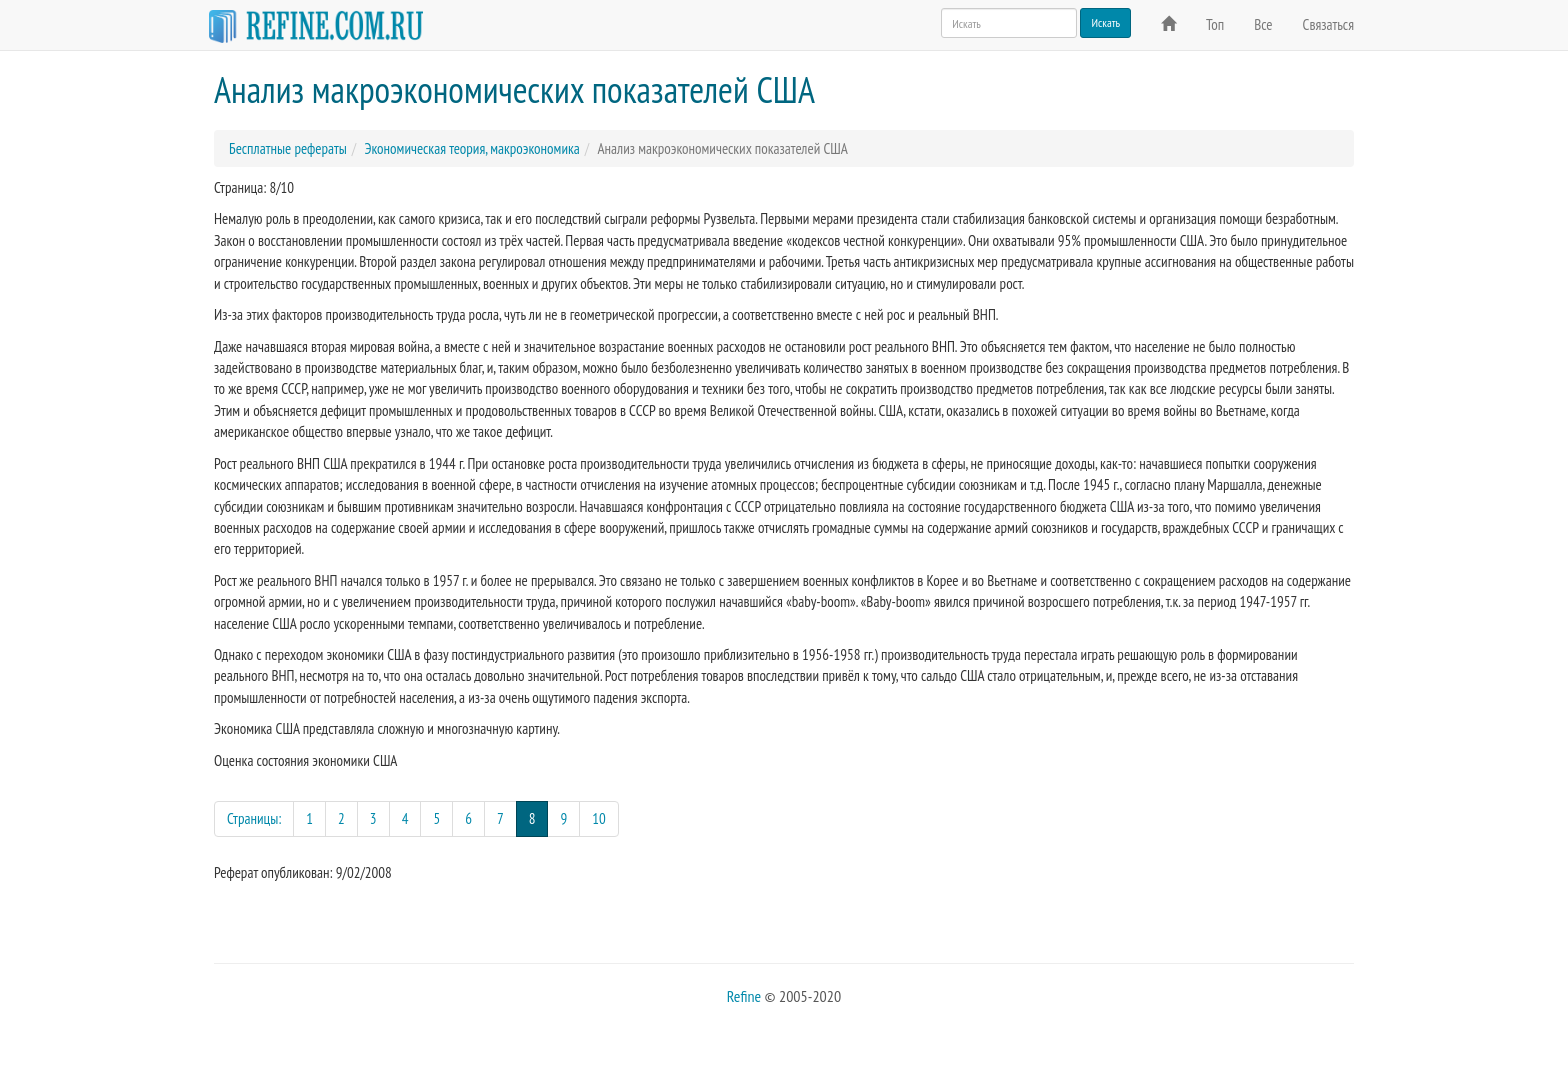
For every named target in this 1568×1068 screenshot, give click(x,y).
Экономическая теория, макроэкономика (471, 148)
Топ (1215, 24)
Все (1263, 24)
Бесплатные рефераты (288, 148)
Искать (1105, 22)
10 (599, 818)
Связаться (1328, 24)
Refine (744, 996)
